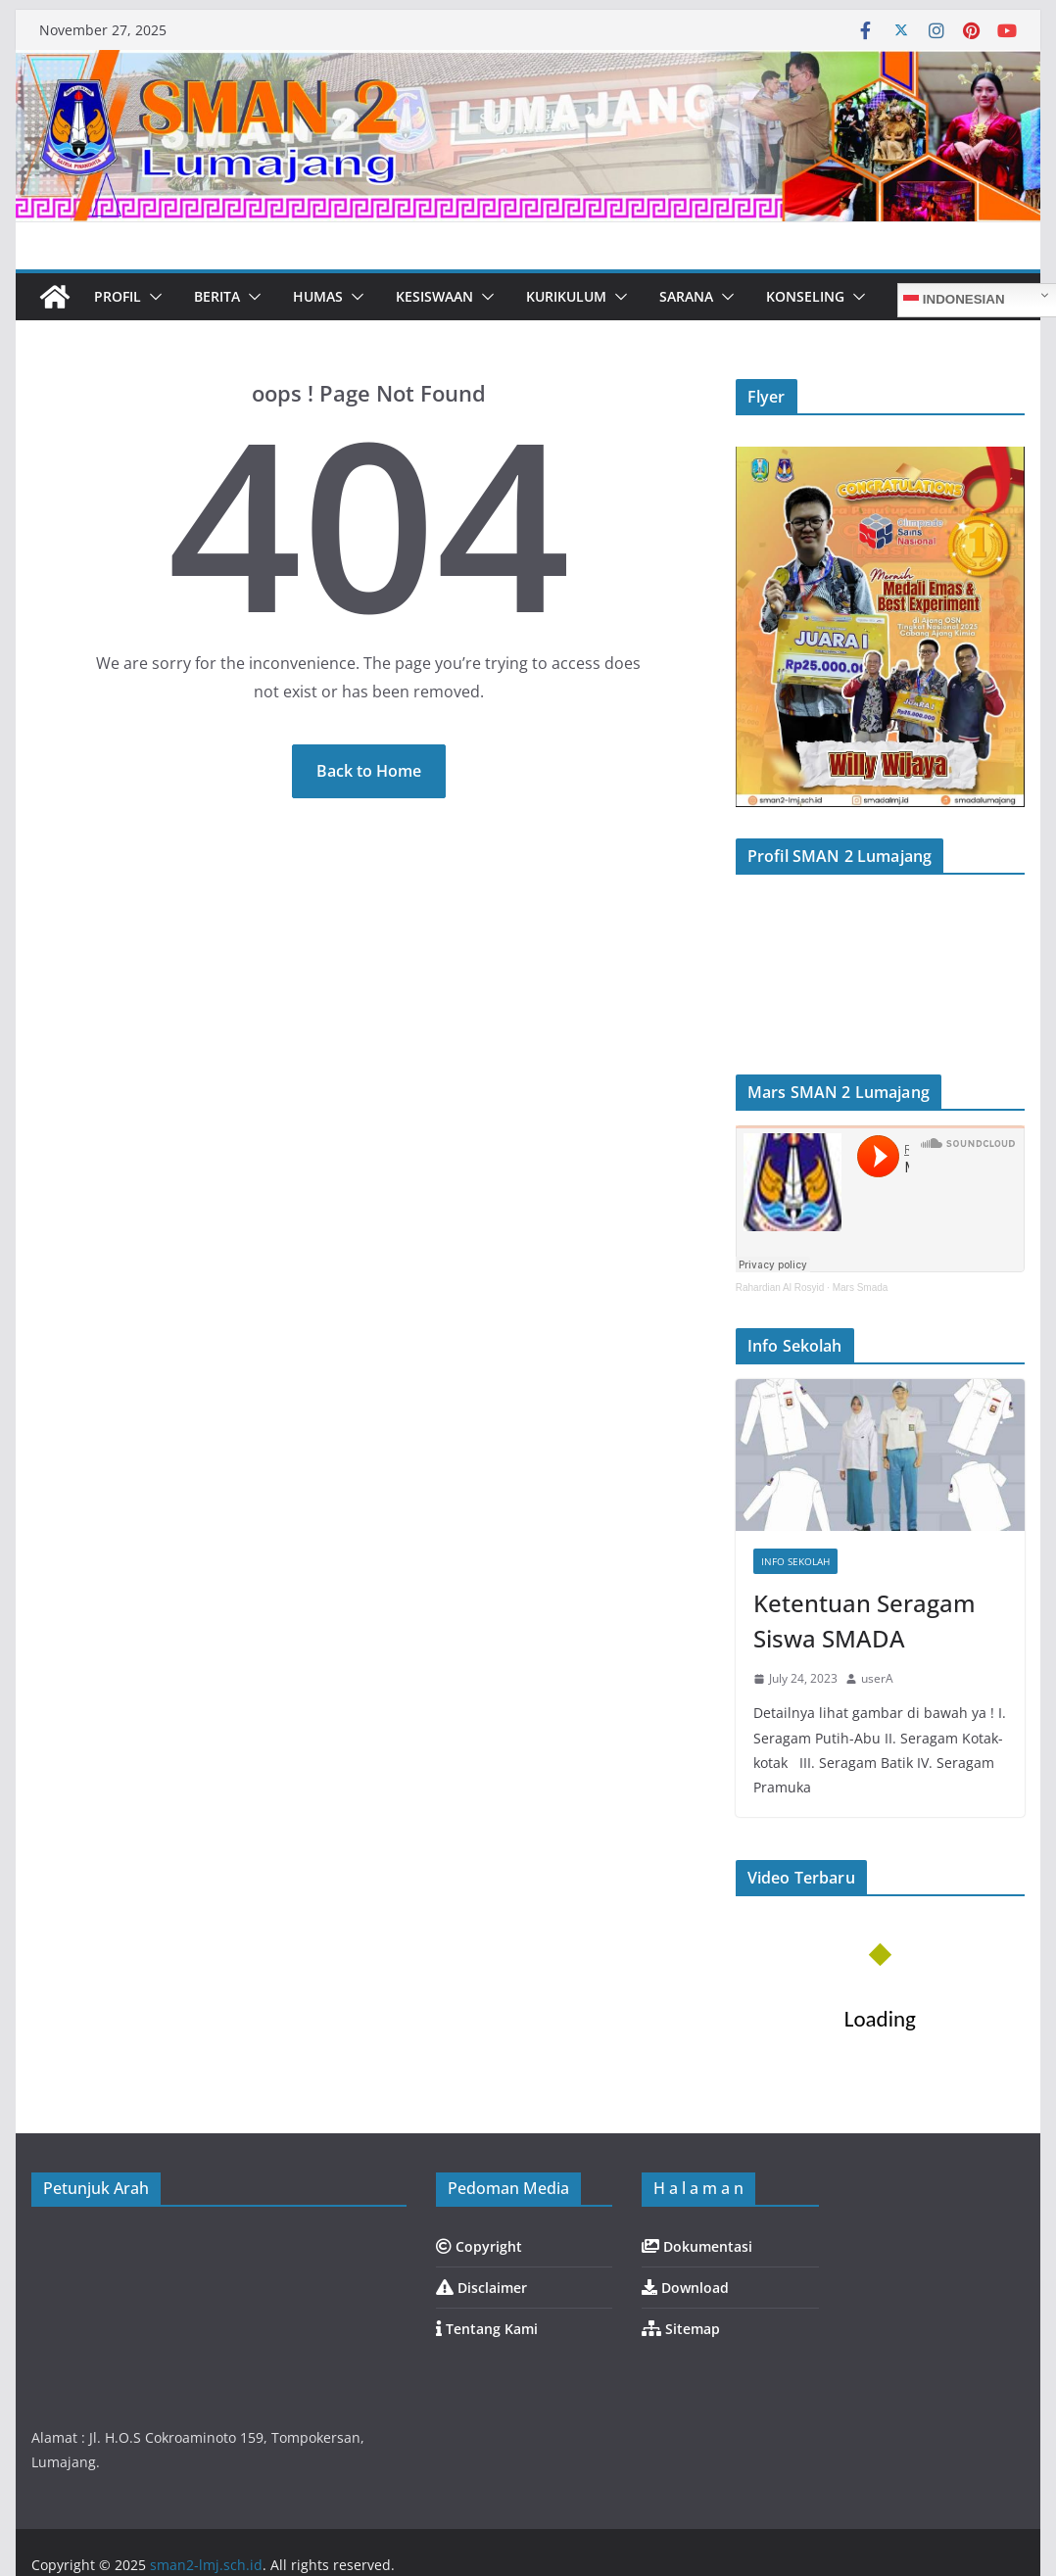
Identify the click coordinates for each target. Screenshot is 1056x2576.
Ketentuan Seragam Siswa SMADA (864, 1620)
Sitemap (681, 2328)
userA (877, 1678)
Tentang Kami (487, 2328)
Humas (318, 296)
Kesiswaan (434, 296)
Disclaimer (481, 2287)
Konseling (805, 296)
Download (685, 2287)
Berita (217, 296)
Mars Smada (860, 1287)
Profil (117, 296)
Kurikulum (566, 296)
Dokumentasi (697, 2246)
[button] (152, 296)
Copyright (479, 2246)
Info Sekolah (795, 1561)
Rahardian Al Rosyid (780, 1287)
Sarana (686, 296)
